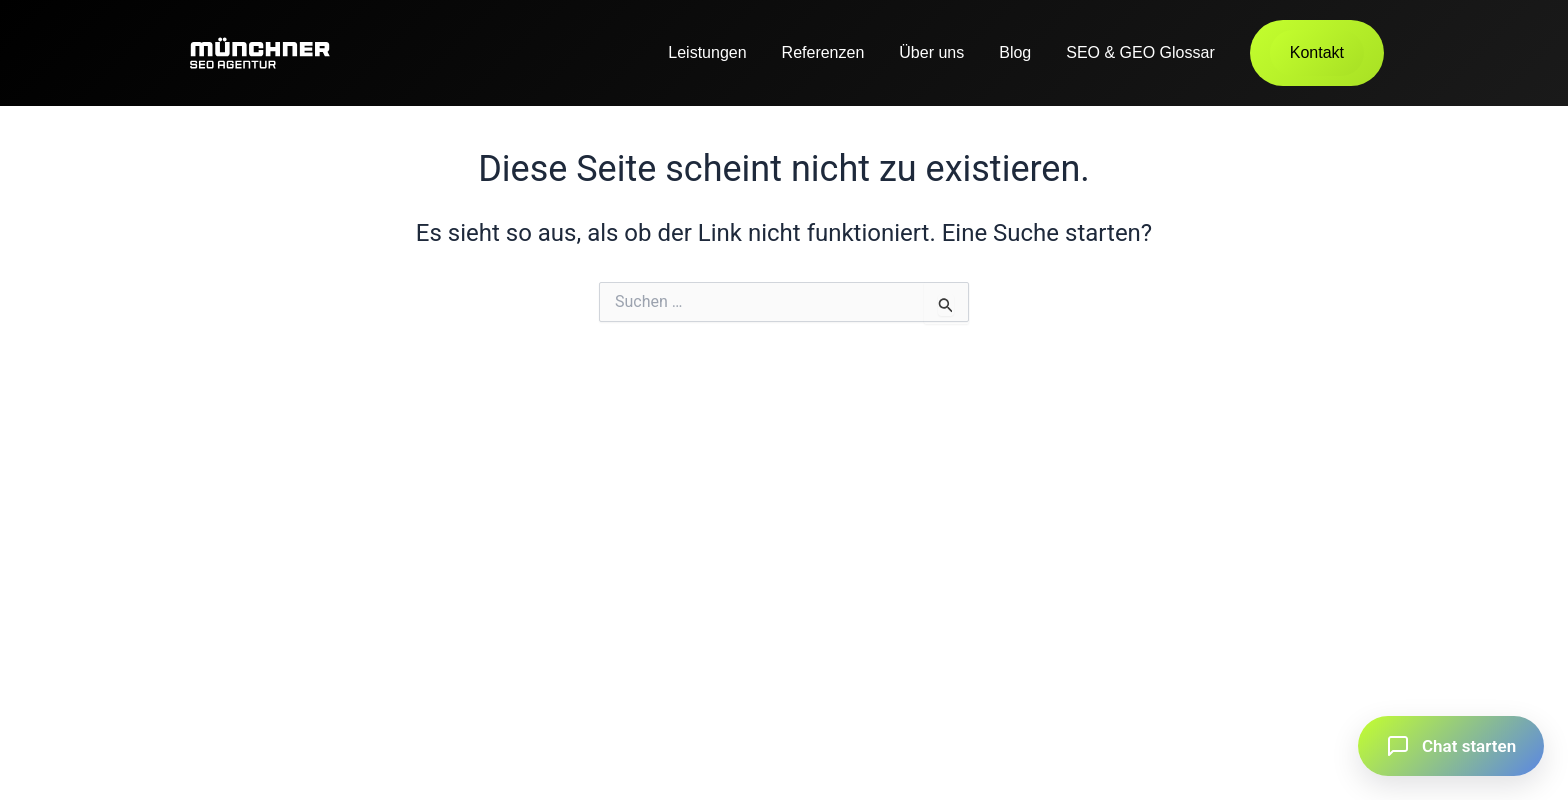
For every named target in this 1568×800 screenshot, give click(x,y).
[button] (1451, 746)
